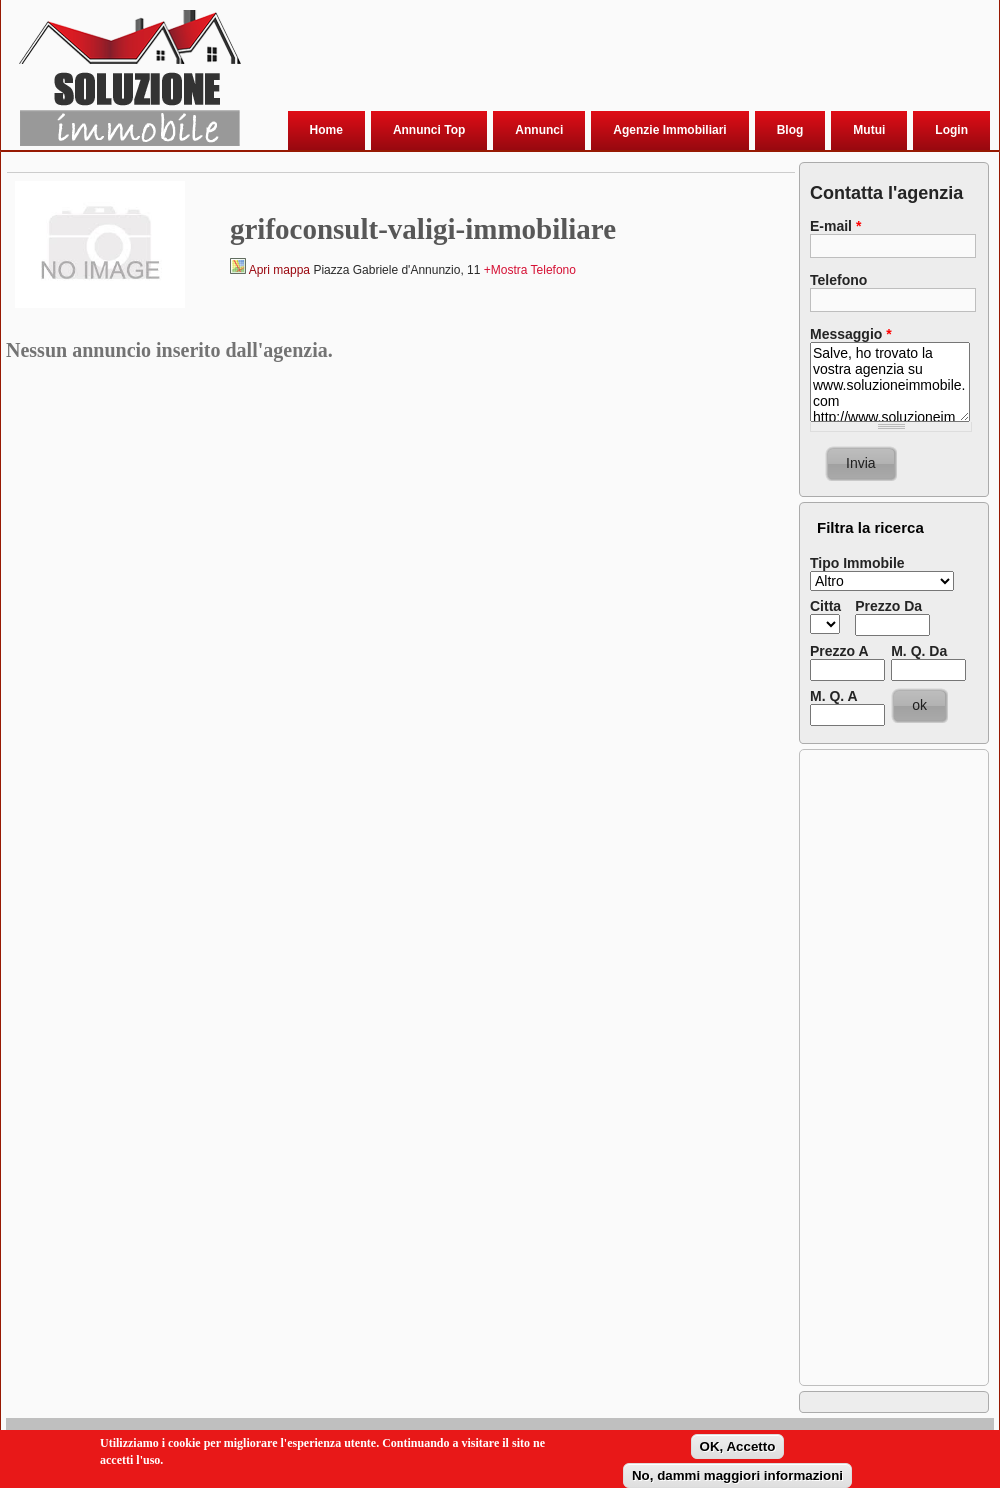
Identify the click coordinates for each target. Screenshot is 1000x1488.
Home (326, 130)
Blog (790, 130)
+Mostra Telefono (530, 270)
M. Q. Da (919, 651)
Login (951, 130)
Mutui (869, 130)
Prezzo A (839, 651)
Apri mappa (279, 270)
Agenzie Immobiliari (669, 130)
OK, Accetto (738, 1449)
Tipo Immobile (857, 563)
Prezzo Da (888, 606)
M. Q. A (834, 696)
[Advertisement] (313, 74)
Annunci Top (429, 130)
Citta (825, 606)
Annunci (539, 130)
